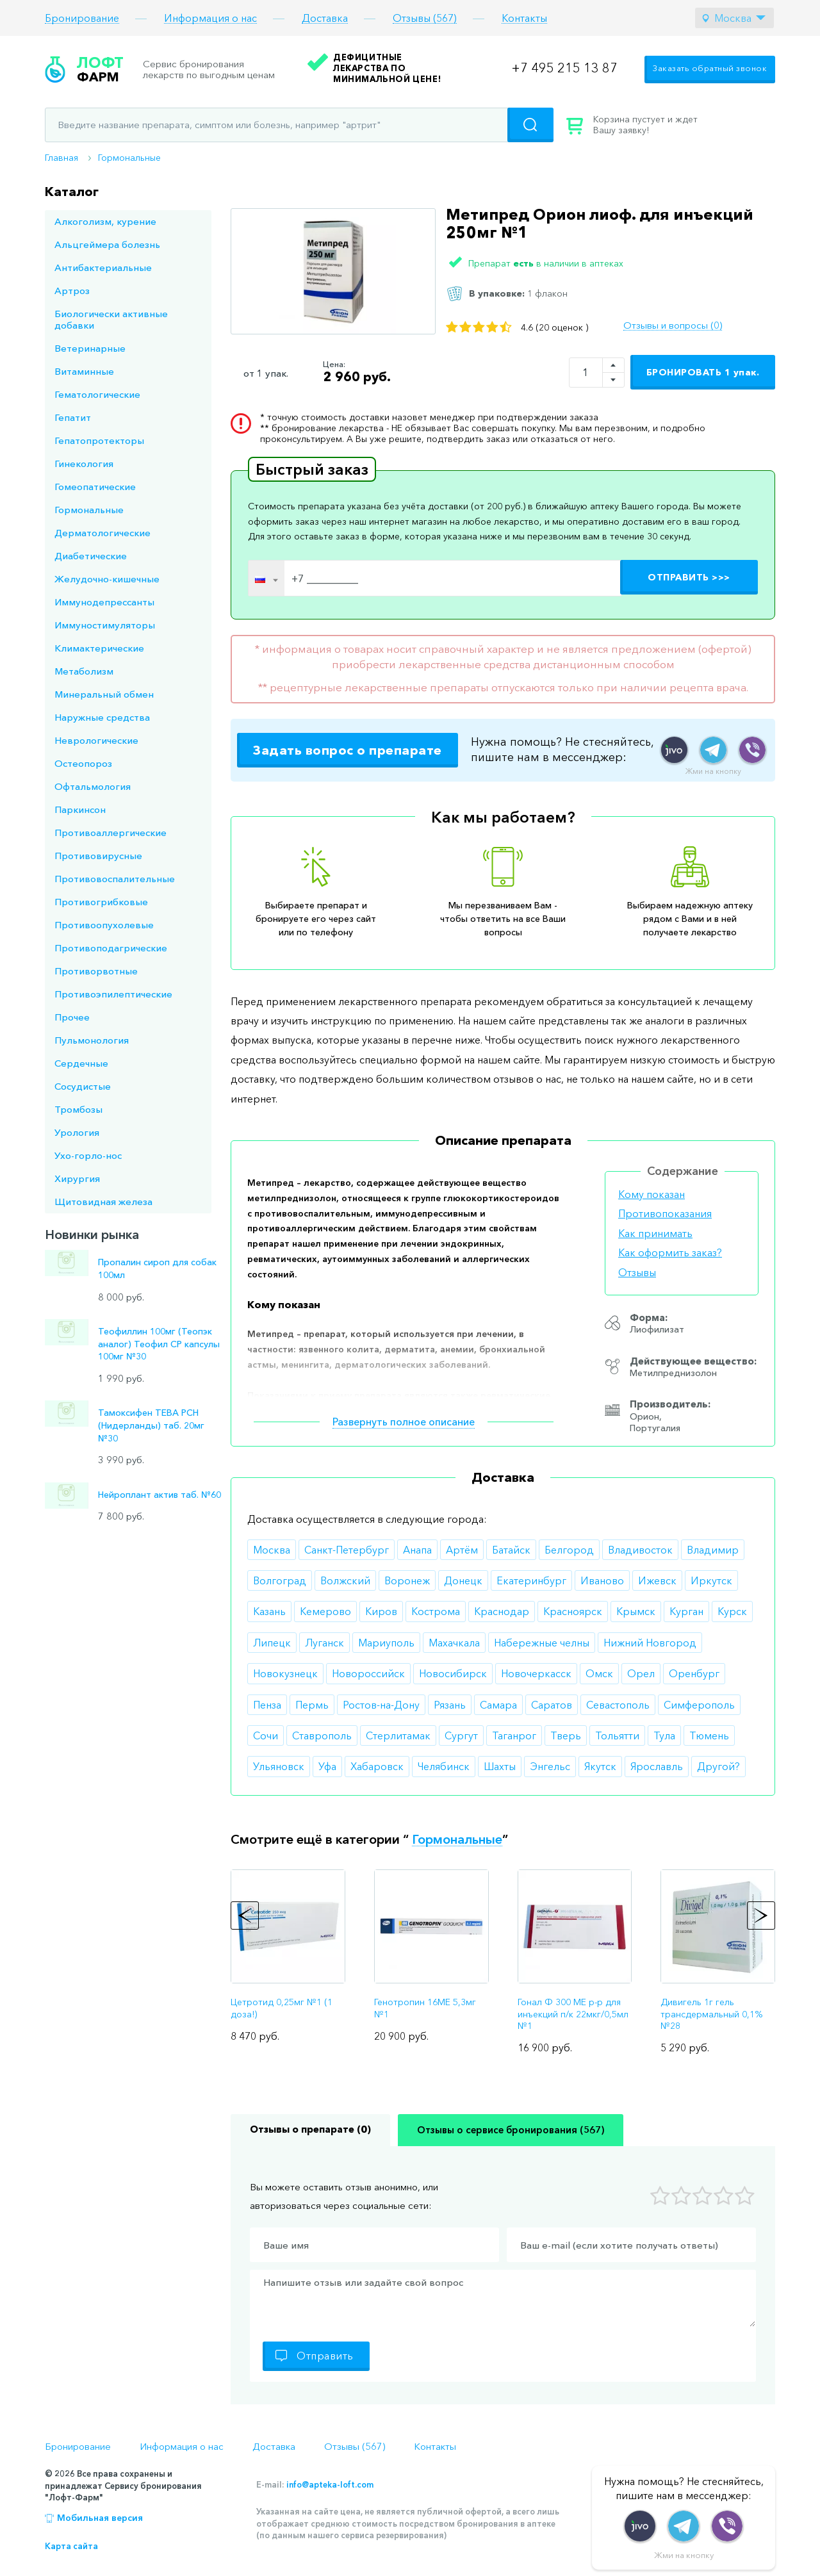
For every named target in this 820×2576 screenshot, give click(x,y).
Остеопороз (83, 763)
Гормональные (129, 157)
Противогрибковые (101, 902)
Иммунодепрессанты (104, 602)
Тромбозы (78, 1109)
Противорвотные (96, 971)
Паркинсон (80, 809)
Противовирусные (98, 855)
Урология (76, 1132)
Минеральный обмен (104, 694)
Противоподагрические (110, 948)
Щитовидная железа (103, 1201)
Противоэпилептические (113, 994)
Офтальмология (92, 786)
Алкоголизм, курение (105, 221)
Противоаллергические (110, 832)
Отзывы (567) (425, 18)
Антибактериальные (103, 267)
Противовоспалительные (114, 879)
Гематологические (97, 394)
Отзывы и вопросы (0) (672, 325)
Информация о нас (210, 18)
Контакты (524, 18)
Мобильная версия (100, 2517)
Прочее (72, 1017)
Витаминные (84, 371)
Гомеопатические (95, 486)
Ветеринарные (90, 348)
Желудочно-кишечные (107, 579)
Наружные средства (102, 717)
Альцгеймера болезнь (107, 244)
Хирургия (77, 1178)
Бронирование (82, 18)
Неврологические (96, 740)
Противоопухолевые (104, 925)
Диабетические (90, 556)
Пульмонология (91, 1040)
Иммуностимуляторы (104, 625)
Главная (61, 157)
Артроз (72, 290)
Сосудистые (82, 1086)
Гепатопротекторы (99, 440)
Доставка (325, 18)
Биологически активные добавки (111, 319)
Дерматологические (102, 533)
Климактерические (99, 648)
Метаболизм (83, 671)
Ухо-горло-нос (88, 1155)
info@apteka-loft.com (329, 2484)
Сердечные (81, 1063)
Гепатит (72, 417)
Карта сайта (71, 2546)
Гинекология (83, 463)
